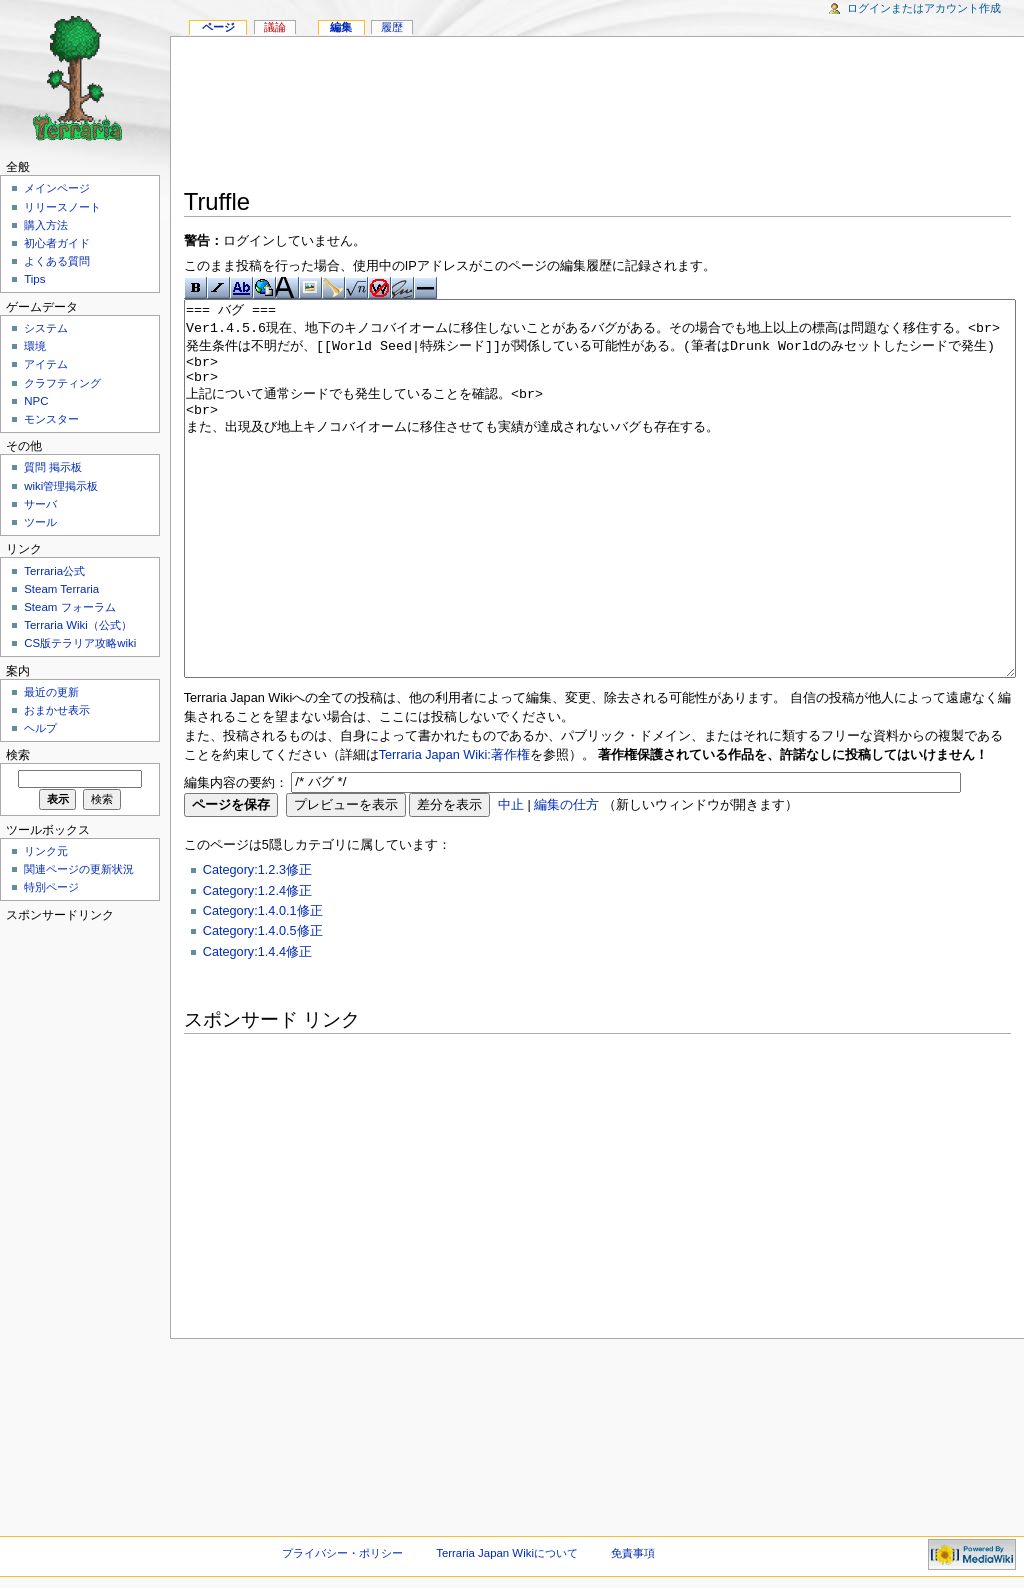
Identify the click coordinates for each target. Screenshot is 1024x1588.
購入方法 (46, 225)
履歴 (392, 27)
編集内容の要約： (236, 857)
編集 (341, 27)
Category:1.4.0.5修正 (263, 1006)
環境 (35, 346)
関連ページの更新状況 (79, 869)
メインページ (57, 188)
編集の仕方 (566, 880)
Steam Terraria (61, 589)
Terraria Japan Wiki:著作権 (454, 830)
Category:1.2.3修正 (257, 945)
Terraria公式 (54, 571)
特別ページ (51, 887)
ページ (218, 27)
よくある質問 (57, 261)
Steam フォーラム (69, 607)
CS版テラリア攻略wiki (80, 643)
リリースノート (62, 207)
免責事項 (633, 1553)
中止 (511, 880)
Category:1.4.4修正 (257, 1027)
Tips (34, 279)
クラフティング (62, 383)
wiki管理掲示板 (61, 486)
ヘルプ (40, 728)
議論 (275, 27)
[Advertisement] (598, 116)
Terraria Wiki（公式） (78, 625)
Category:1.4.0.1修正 (263, 986)
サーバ (40, 504)
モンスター (51, 419)
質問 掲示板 (53, 467)
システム (46, 328)
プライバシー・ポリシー (342, 1553)
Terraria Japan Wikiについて (507, 1553)
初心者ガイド (57, 243)
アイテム (46, 364)
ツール (40, 522)
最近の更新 (51, 692)
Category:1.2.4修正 (257, 966)
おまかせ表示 (57, 710)
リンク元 (46, 851)
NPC (36, 401)
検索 (18, 755)
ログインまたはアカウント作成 (924, 8)
